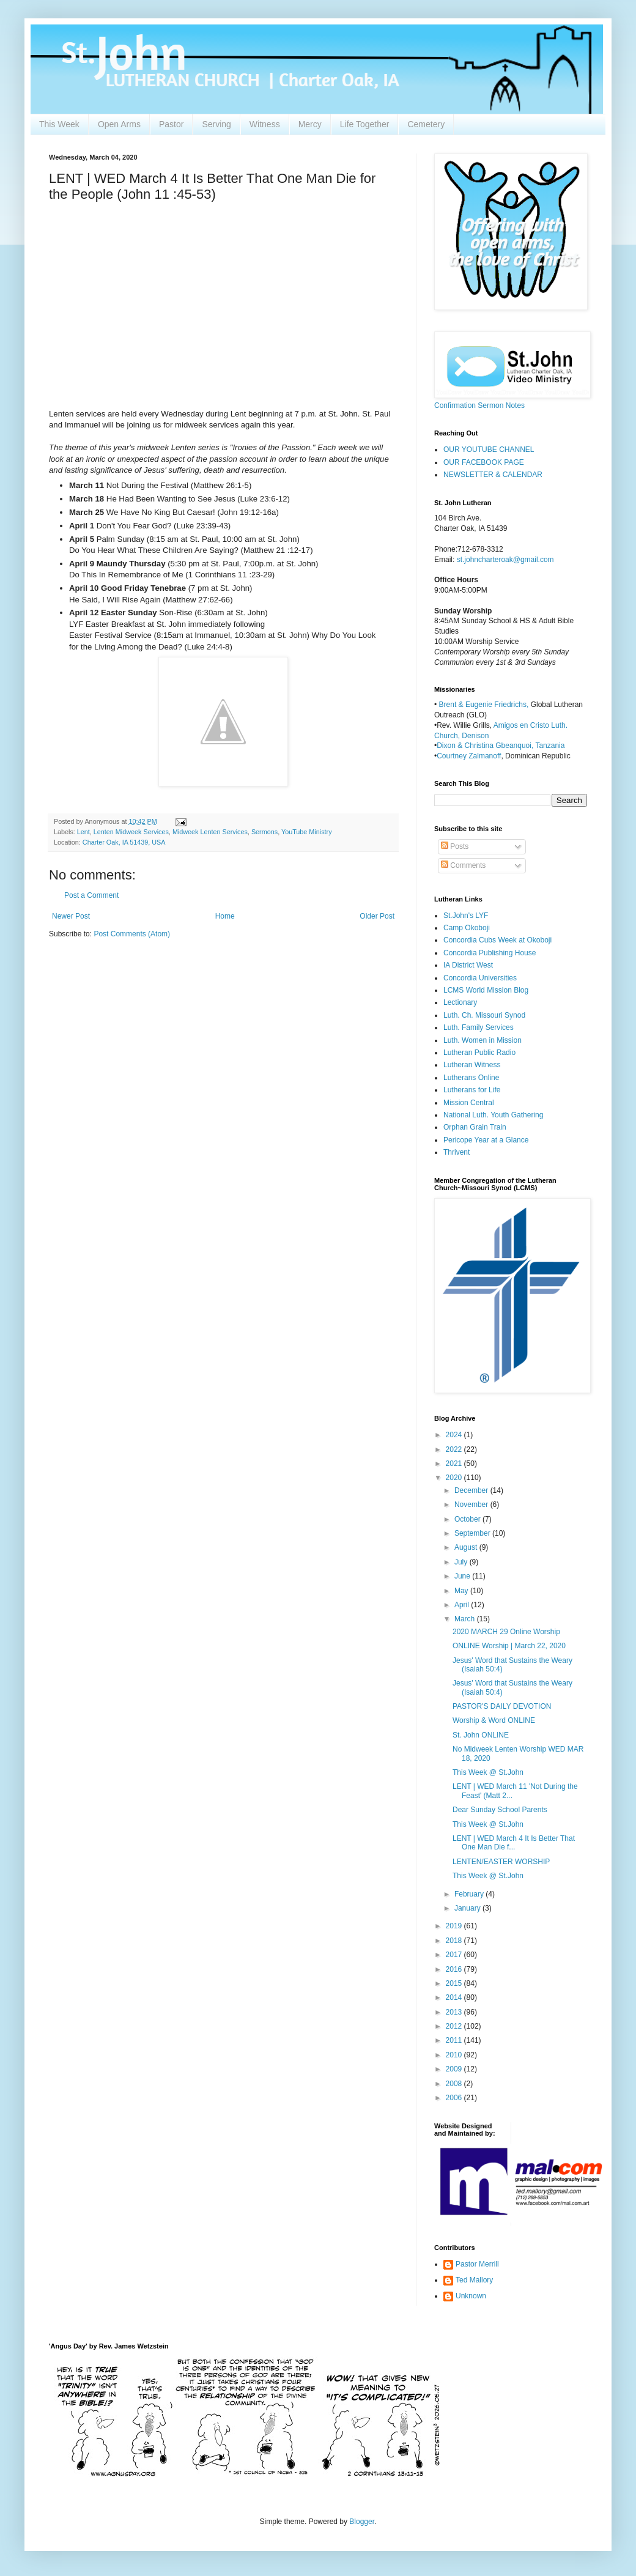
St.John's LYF (465, 915)
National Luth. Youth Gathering (493, 1115)
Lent (83, 831)
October (468, 1519)
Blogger (361, 2521)
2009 (455, 2069)
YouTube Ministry (306, 831)
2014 (455, 1997)
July (462, 1562)
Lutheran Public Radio (479, 1052)
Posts (454, 846)
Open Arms (119, 124)
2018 (455, 1940)
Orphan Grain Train (474, 1127)
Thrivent (456, 1152)
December (472, 1490)
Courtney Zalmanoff (469, 756)
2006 (455, 2097)
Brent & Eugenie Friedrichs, (485, 704)
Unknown (471, 2296)
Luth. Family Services (478, 1027)
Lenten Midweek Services (131, 831)
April (462, 1605)
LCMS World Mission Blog (485, 990)
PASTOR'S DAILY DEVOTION (502, 1706)
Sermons (264, 831)
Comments (463, 865)
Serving (216, 124)
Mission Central (468, 1102)
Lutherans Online (471, 1077)
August (466, 1547)
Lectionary (460, 1002)
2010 (455, 2055)
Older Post (377, 916)
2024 (455, 1434)
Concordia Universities (480, 978)
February (470, 1894)
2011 (455, 2040)
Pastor (171, 124)
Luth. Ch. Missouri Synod (484, 1015)
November (472, 1504)
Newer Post (71, 916)
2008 (455, 2083)
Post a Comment (91, 895)
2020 (455, 1477)
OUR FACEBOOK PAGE (483, 462)
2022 (455, 1449)
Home (225, 916)
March (465, 1619)
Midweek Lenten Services (210, 831)
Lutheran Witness (471, 1064)
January (468, 1908)
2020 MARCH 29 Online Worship (506, 1631)
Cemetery (426, 124)
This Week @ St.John (488, 1772)
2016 (455, 1969)
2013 (455, 2012)
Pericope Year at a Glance (485, 1140)
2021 (455, 1463)
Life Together (365, 124)
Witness (265, 124)
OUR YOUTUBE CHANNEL (488, 449)
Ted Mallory (474, 2280)
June (463, 1576)
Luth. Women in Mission (482, 1040)
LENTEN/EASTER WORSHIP (501, 1861)
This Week (59, 124)
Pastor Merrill (477, 2264)
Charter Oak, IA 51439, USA (124, 842)
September (473, 1533)
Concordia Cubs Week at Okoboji (497, 940)
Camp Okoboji (466, 927)
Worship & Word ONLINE (494, 1720)
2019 (455, 1926)
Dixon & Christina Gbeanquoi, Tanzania (500, 745)
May (462, 1590)
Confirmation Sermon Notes (479, 405)
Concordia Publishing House (489, 953)
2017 (455, 1954)
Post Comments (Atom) (132, 934)
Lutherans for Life (471, 1090)
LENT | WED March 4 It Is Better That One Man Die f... (514, 1842)
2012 (455, 2026)
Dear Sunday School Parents (500, 1809)
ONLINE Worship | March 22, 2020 (509, 1645)
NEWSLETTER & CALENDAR (492, 474)
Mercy (310, 124)
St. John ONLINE (481, 1735)
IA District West (468, 965)
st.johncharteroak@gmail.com (505, 559)
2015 (455, 1983)
